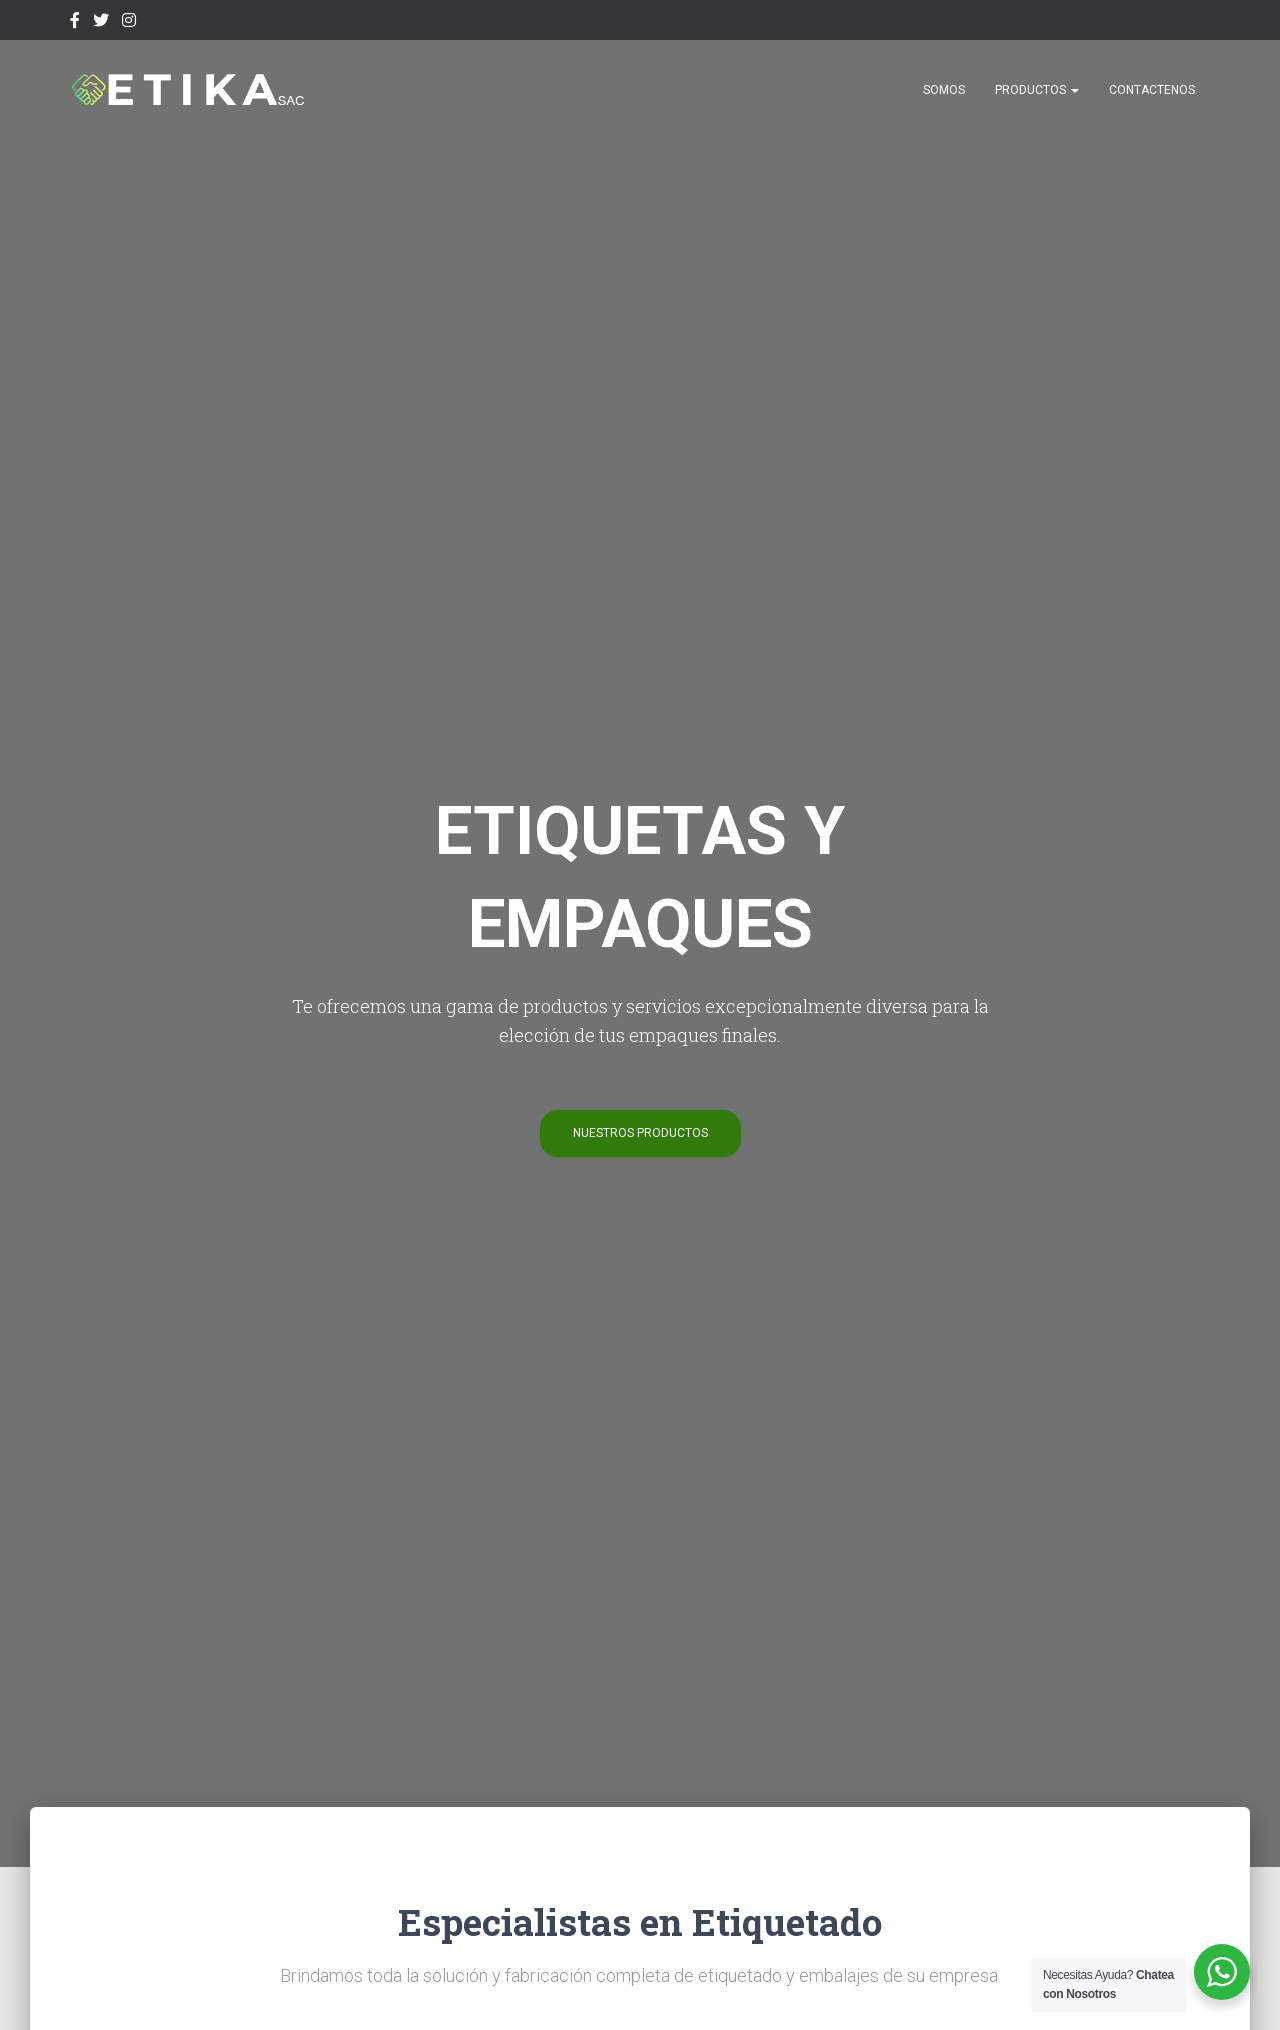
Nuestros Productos (640, 1133)
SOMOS (944, 90)
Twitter (101, 23)
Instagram (129, 23)
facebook (75, 23)
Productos (1037, 90)
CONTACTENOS (1152, 90)
